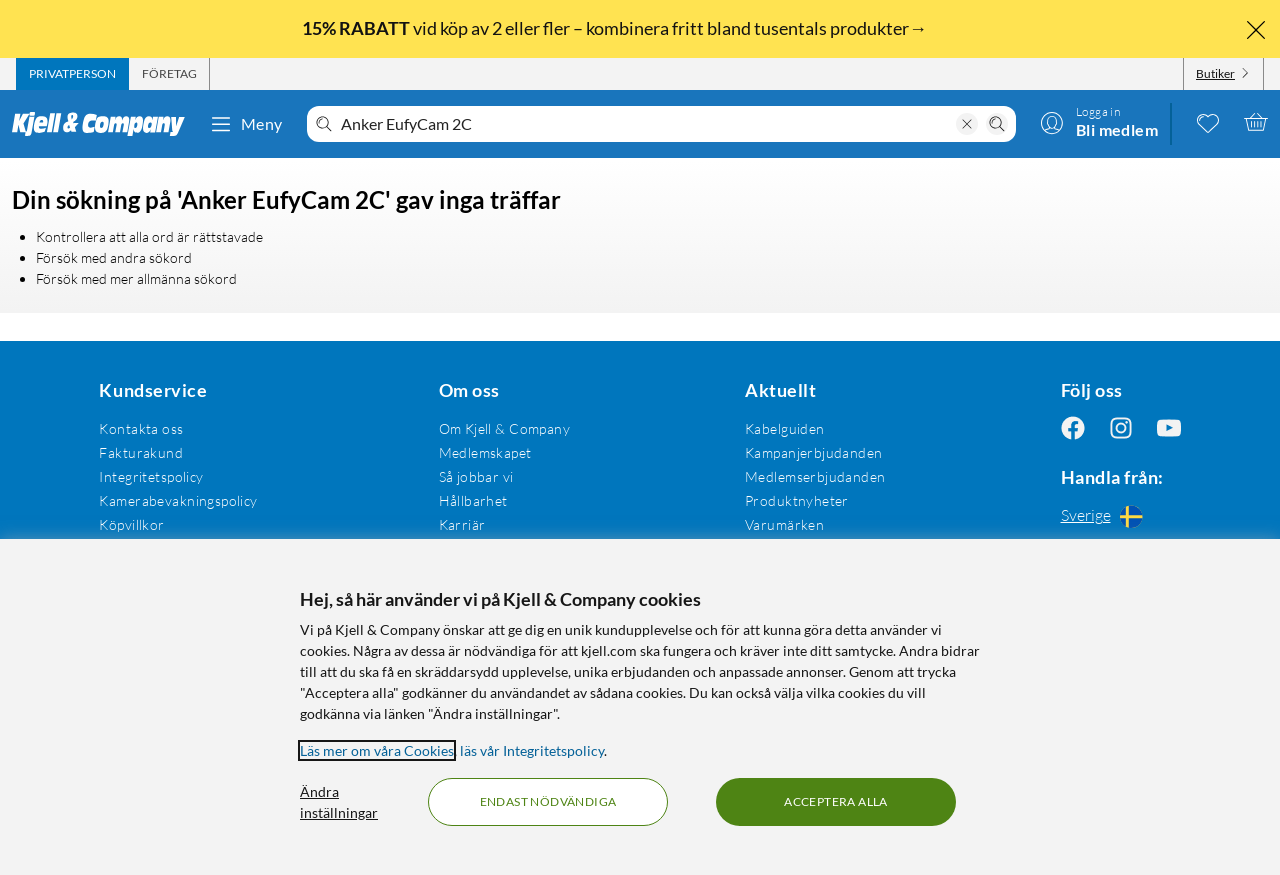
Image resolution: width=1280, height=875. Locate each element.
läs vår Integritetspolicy (532, 750)
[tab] (72, 74)
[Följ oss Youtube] (1169, 428)
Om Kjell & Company (505, 428)
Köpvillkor (131, 524)
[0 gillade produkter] (1208, 122)
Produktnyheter (797, 500)
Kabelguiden (785, 428)
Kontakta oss (141, 428)
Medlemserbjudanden (815, 476)
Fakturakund (141, 452)
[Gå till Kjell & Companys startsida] (104, 124)
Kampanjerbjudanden (814, 452)
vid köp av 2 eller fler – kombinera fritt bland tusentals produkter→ (616, 28)
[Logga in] (1099, 122)
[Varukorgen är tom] (1256, 122)
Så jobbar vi (476, 476)
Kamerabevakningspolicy (178, 500)
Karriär (462, 524)
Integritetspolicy (151, 476)
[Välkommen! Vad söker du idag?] (644, 124)
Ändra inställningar (339, 802)
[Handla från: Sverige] (1121, 516)
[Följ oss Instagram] (1121, 428)
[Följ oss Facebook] (1073, 428)
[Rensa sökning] (967, 124)
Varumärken (784, 524)
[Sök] (997, 124)
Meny (246, 124)
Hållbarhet (473, 500)
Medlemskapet (485, 452)
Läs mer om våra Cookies (377, 750)
